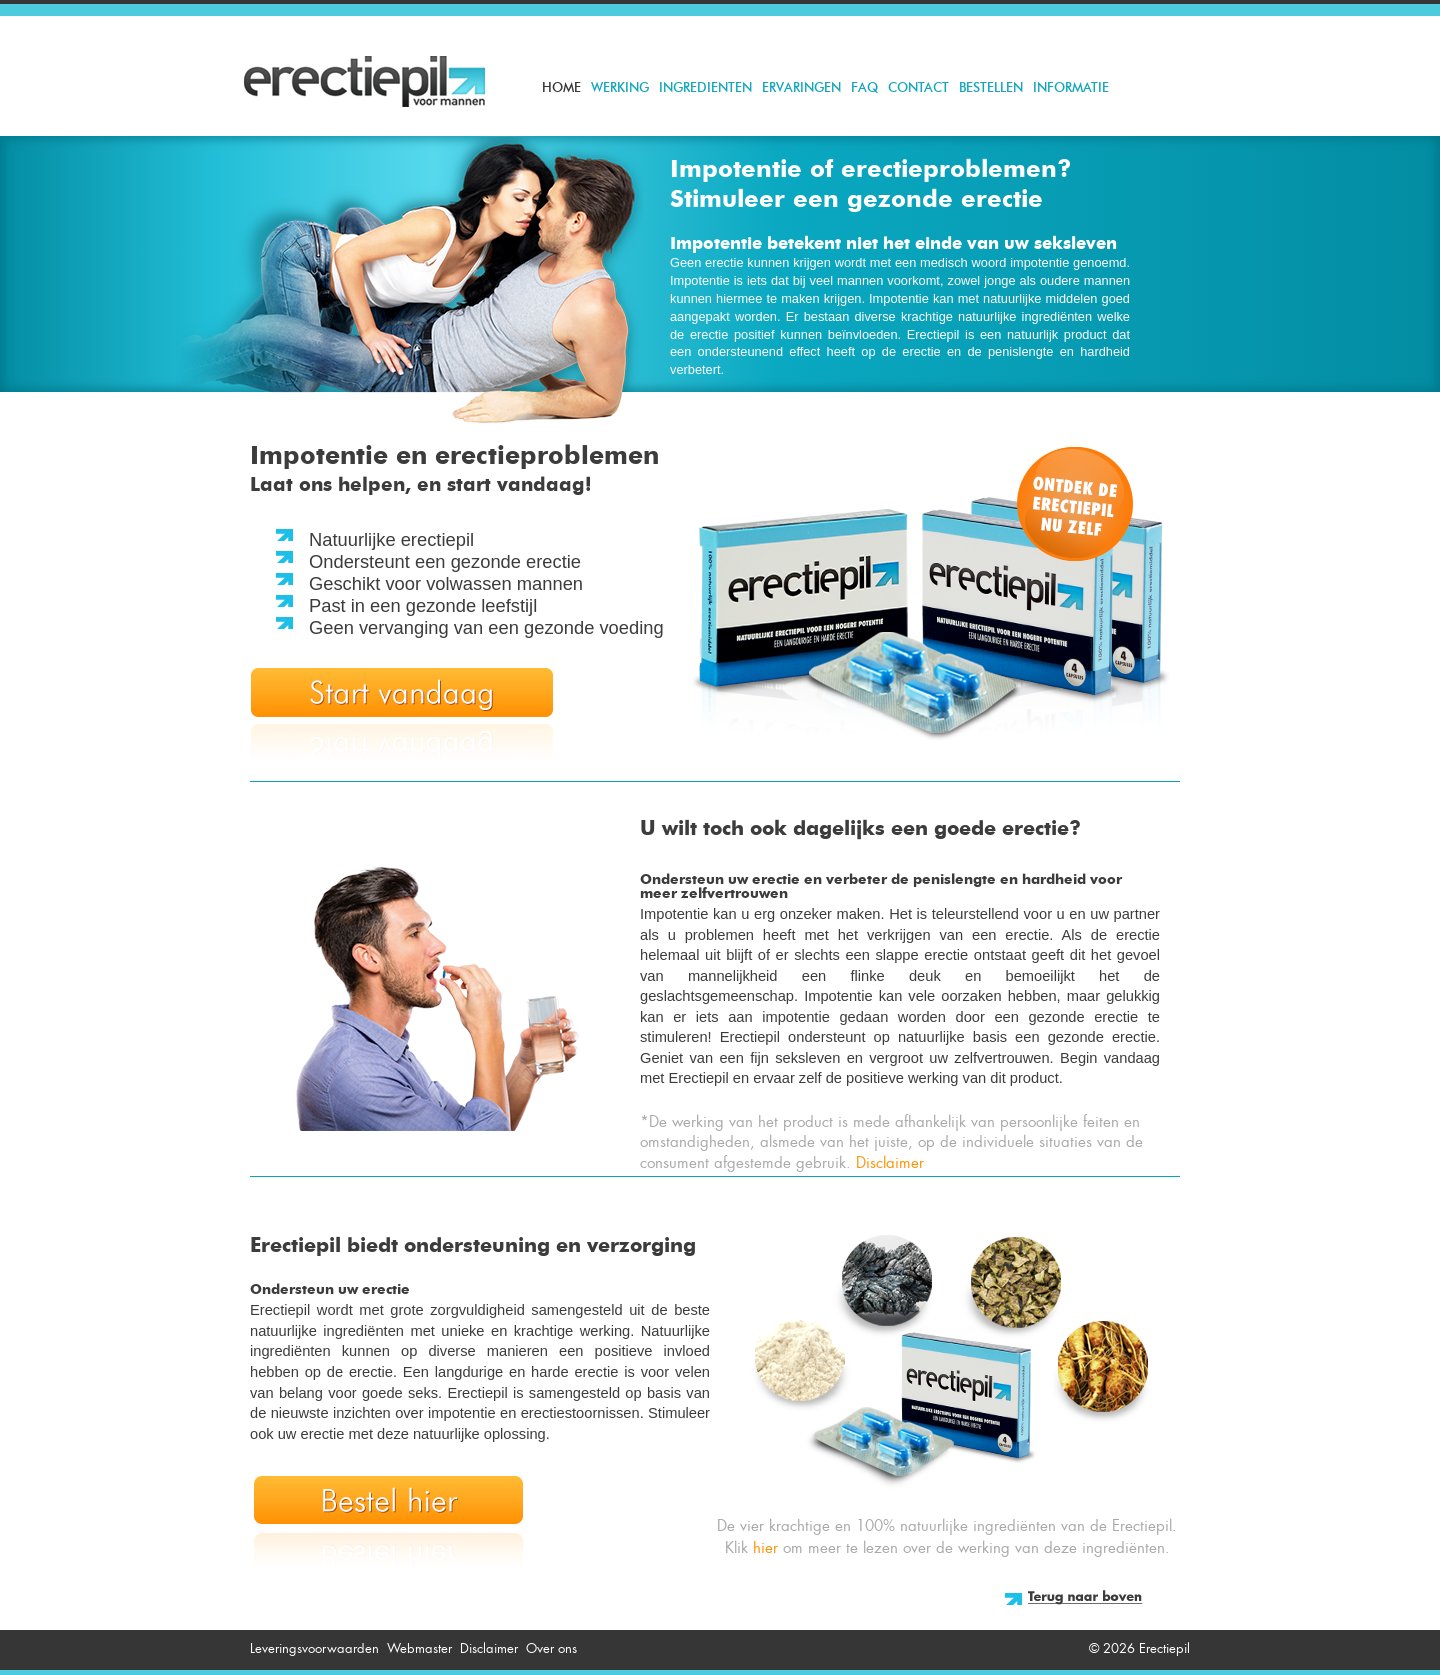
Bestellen (991, 88)
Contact (918, 88)
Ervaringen (801, 88)
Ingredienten (705, 88)
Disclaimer (890, 1163)
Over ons (551, 1648)
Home (561, 88)
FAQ (864, 88)
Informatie (1071, 88)
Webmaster (419, 1648)
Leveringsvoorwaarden (314, 1648)
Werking (620, 88)
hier (765, 1548)
